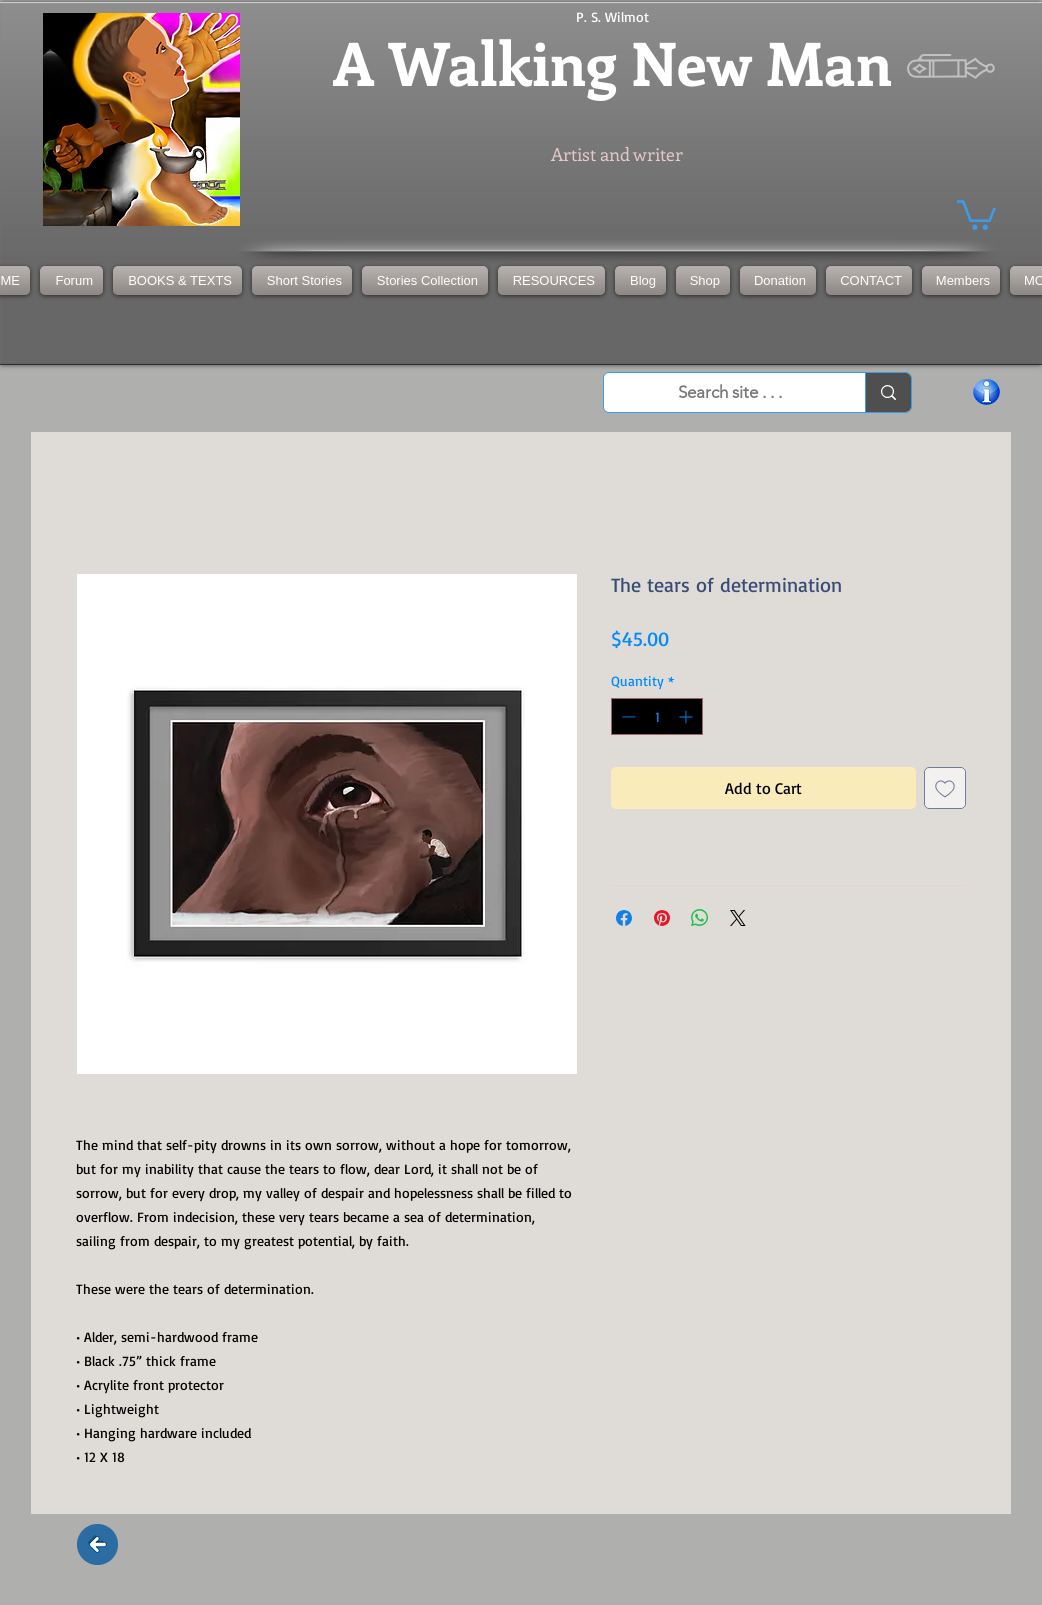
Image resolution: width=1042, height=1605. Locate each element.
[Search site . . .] (730, 393)
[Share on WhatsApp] (700, 918)
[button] (425, 280)
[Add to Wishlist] (945, 788)
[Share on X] (738, 918)
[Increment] (687, 716)
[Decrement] (626, 716)
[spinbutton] (657, 716)
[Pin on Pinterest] (662, 918)
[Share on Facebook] (624, 918)
